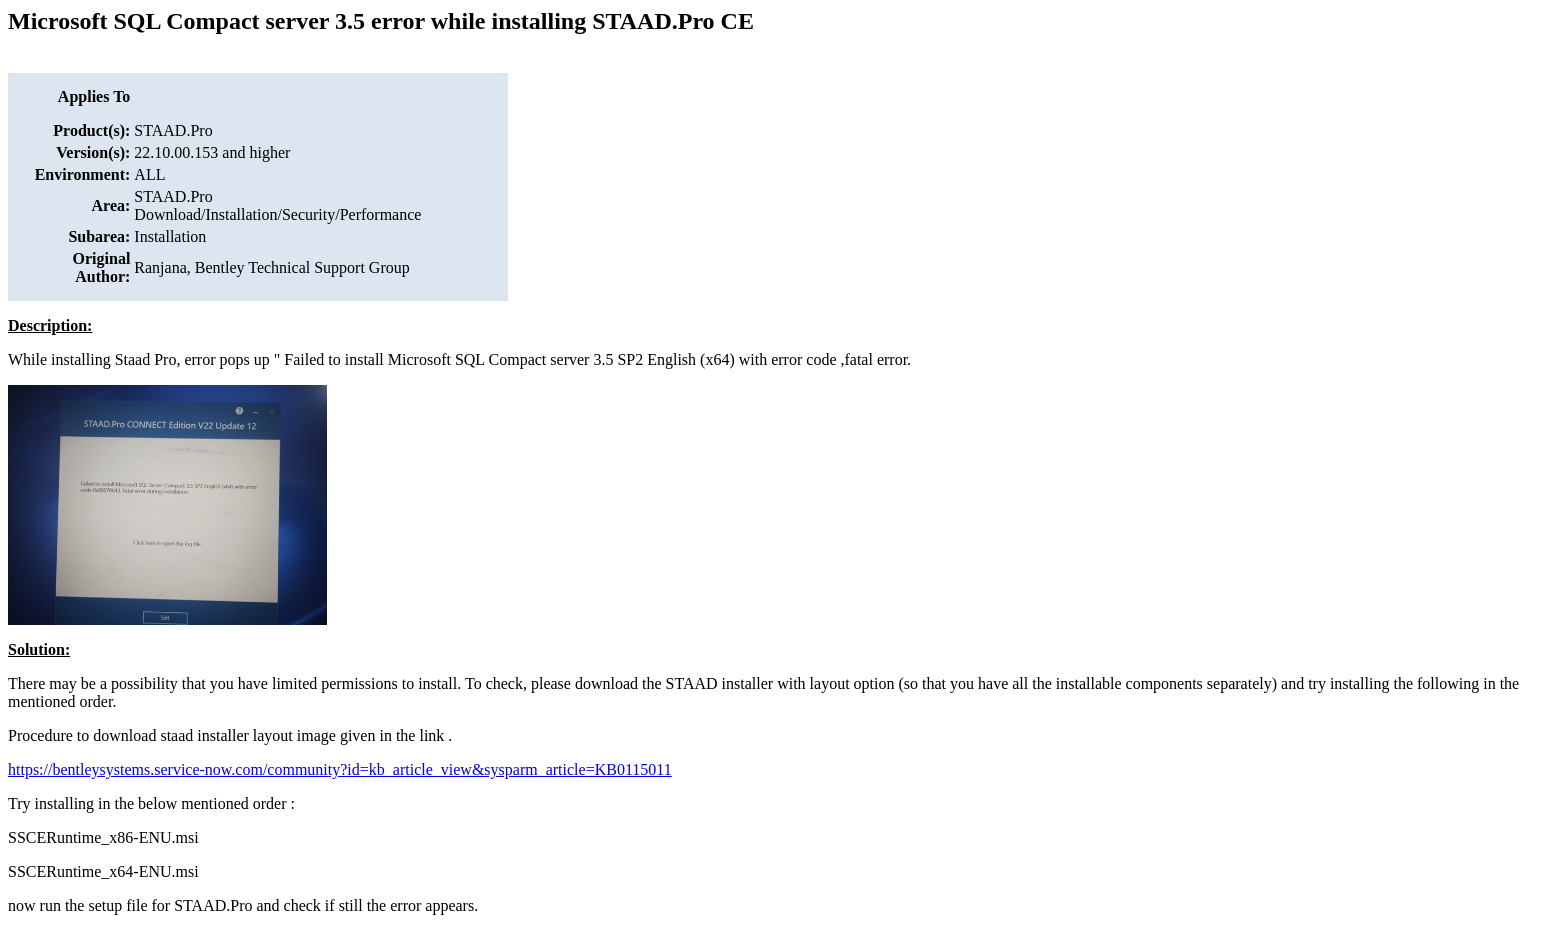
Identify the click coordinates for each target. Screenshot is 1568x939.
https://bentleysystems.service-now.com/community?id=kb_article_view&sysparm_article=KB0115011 (340, 769)
